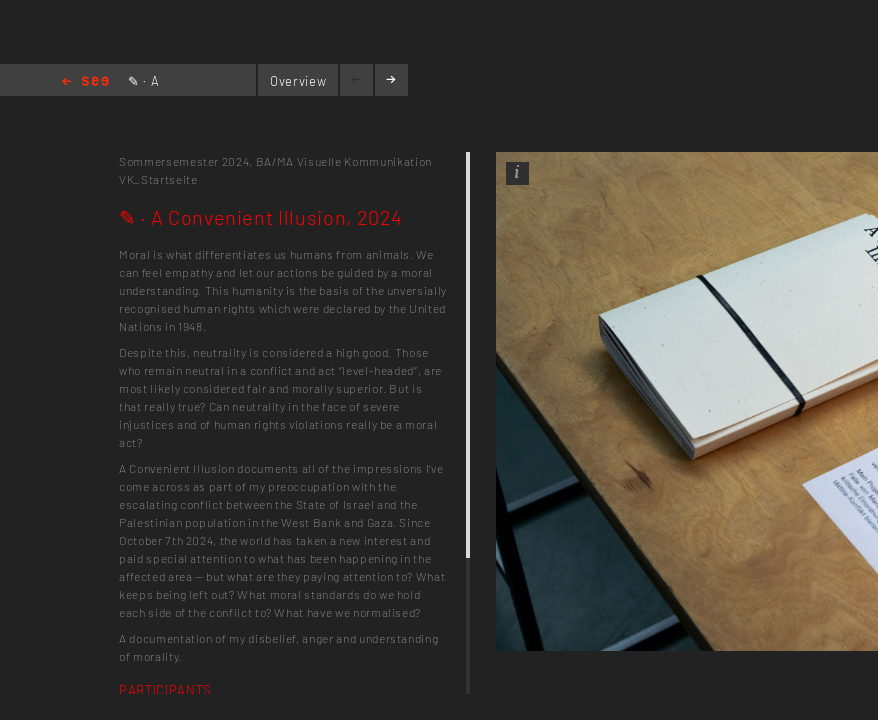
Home (85, 82)
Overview (298, 81)
